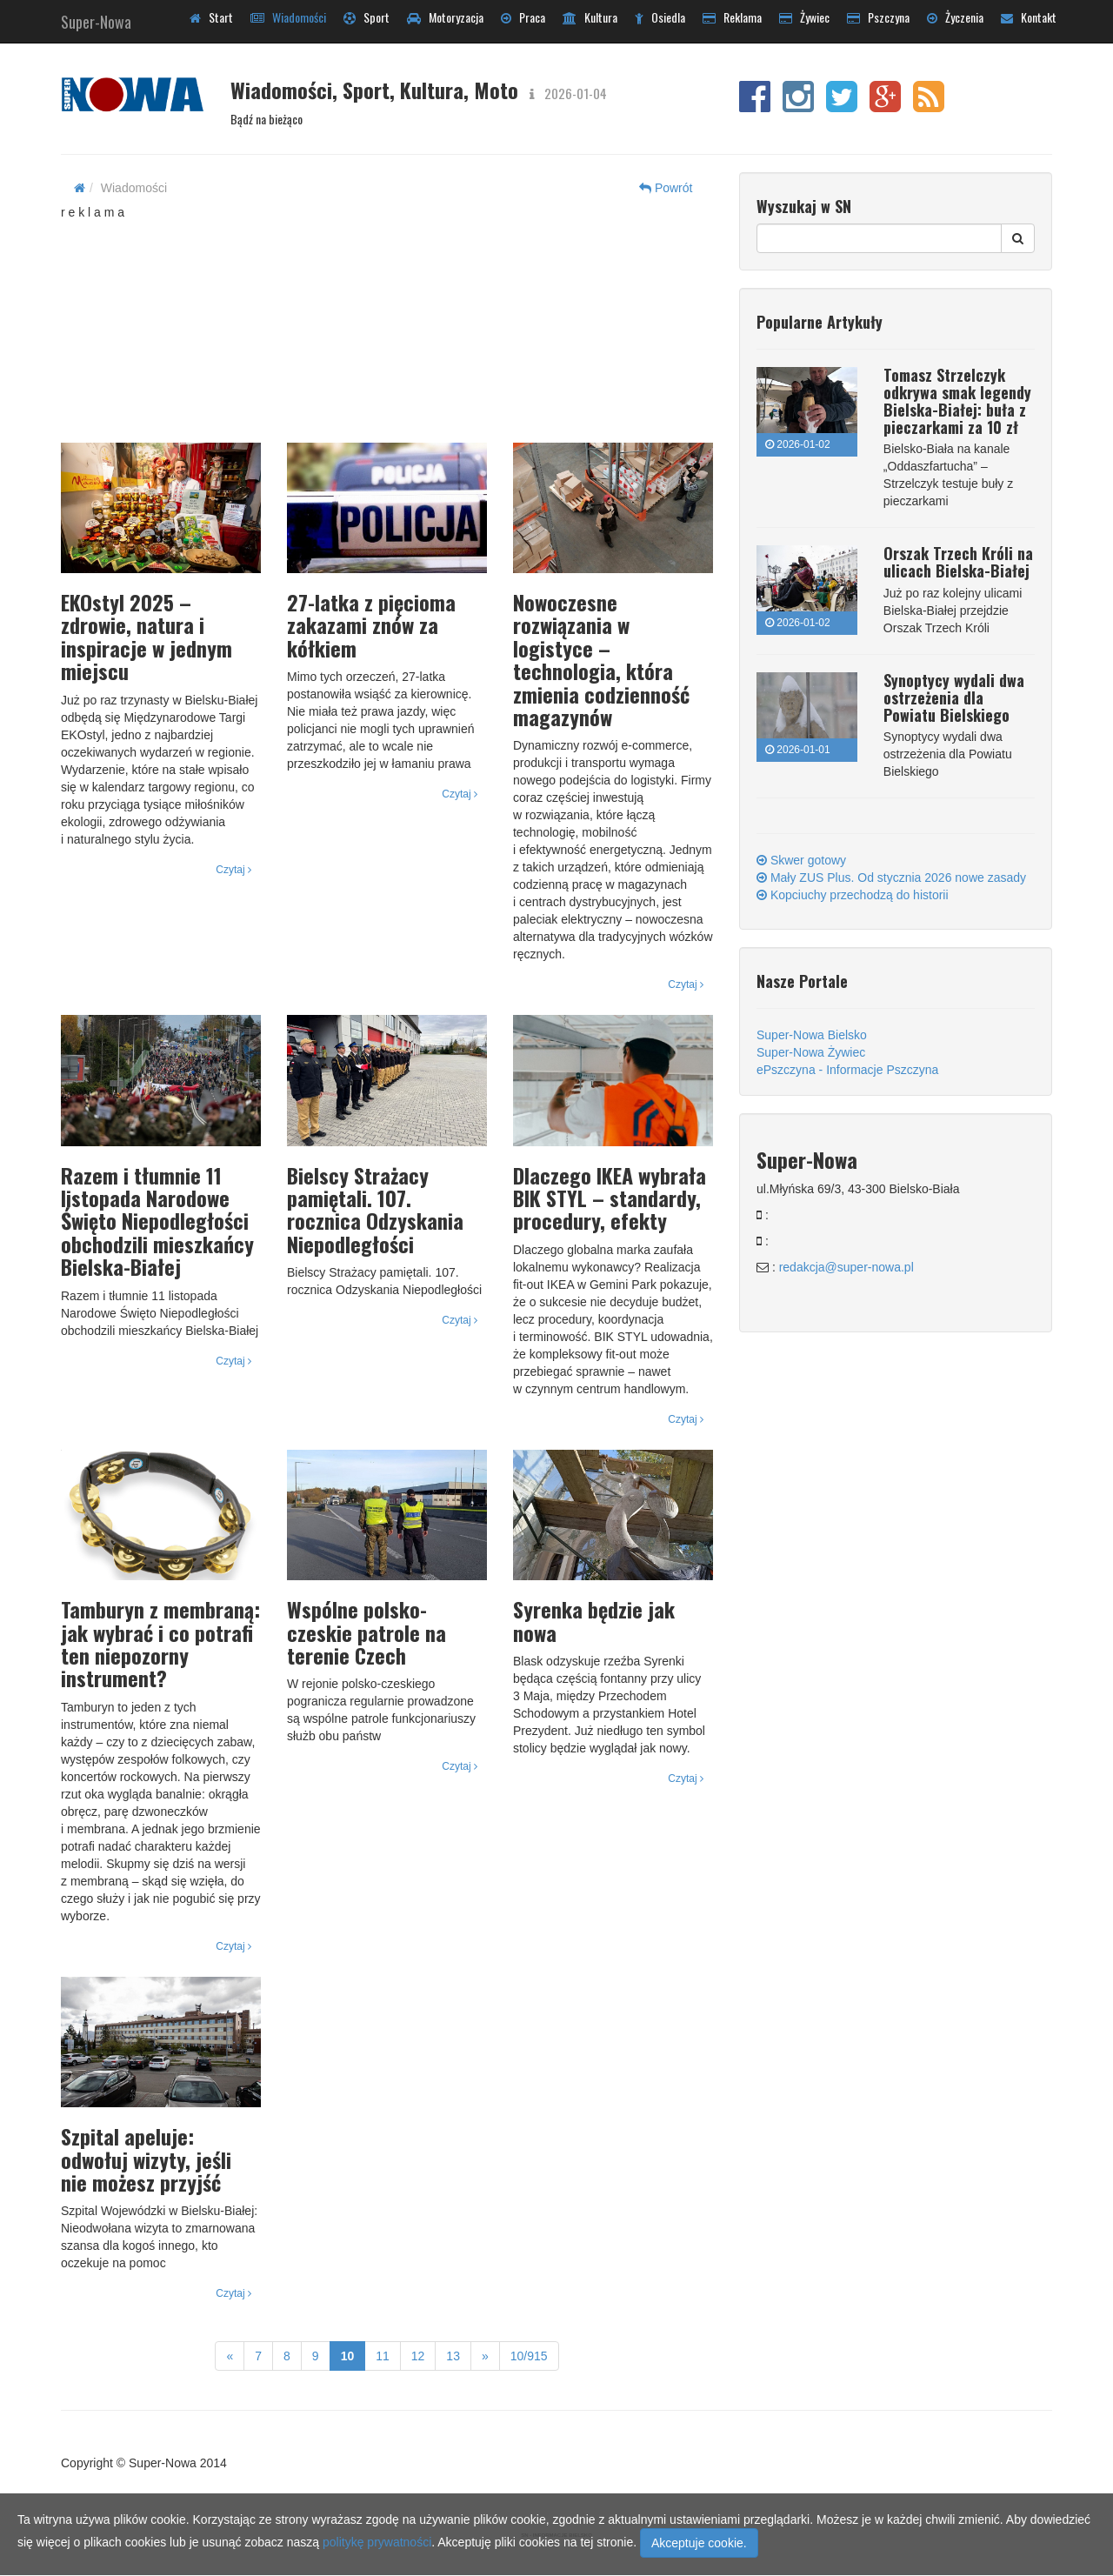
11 (383, 2356)
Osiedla (660, 17)
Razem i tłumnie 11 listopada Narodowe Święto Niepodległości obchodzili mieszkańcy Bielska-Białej (157, 1221)
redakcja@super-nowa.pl (846, 1267)
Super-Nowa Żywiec (810, 1052)
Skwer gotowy (801, 860)
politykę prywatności (377, 2542)
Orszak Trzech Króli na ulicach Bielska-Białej (958, 562)
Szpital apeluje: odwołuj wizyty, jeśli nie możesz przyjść (146, 2159)
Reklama (732, 17)
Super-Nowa (96, 18)
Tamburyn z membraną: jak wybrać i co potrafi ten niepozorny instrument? (160, 1643)
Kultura (590, 17)
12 (418, 2356)
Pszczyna (878, 17)
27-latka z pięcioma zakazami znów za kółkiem (371, 625)
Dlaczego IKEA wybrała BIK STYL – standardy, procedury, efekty (609, 1198)
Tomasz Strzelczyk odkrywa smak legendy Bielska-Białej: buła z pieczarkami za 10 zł (957, 400)
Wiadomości (288, 17)
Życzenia (955, 17)
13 (453, 2356)
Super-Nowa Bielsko (811, 1035)
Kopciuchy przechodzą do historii (852, 895)
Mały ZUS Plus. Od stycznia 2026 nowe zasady (891, 877)
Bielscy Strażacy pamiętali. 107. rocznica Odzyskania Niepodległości (375, 1209)
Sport (366, 17)
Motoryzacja (445, 17)
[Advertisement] (387, 329)
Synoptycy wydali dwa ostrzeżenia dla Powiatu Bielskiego (953, 697)
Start (211, 17)
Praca (523, 17)
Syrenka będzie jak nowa (594, 1620)
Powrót (665, 188)
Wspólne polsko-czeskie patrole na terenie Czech (366, 1632)
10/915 (529, 2356)
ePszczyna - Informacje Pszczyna (847, 1070)
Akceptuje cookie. (699, 2543)
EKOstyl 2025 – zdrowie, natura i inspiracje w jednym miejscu (146, 636)
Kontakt (1028, 17)
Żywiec (804, 17)
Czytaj (233, 870)
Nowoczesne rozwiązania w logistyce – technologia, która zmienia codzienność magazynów (601, 659)
